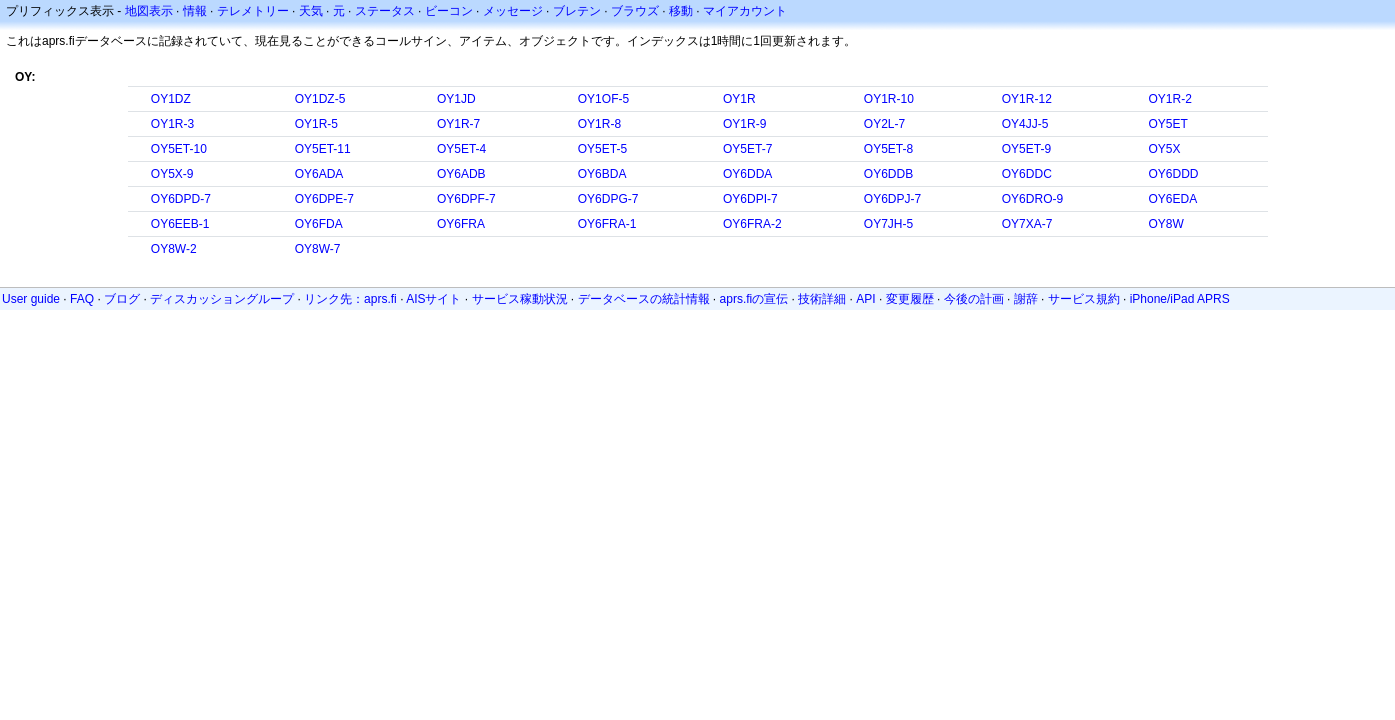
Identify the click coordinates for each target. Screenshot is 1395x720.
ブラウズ (635, 11)
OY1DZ (171, 99)
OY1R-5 (316, 124)
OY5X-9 (172, 174)
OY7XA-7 (1027, 224)
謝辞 (1026, 299)
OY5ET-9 (1026, 149)
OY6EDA (1172, 199)
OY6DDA (747, 174)
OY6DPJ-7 (892, 199)
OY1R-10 (889, 99)
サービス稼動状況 (520, 299)
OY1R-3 (172, 124)
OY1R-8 (599, 124)
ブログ (122, 299)
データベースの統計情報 (644, 299)
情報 (195, 11)
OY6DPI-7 (750, 199)
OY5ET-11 (323, 149)
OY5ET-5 (602, 149)
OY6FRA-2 (752, 224)
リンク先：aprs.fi (350, 299)
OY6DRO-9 (1032, 199)
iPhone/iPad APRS (1180, 299)
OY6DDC (1027, 174)
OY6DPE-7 (324, 199)
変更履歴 (910, 299)
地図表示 (149, 11)
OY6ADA (319, 174)
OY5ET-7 (747, 149)
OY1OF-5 (603, 99)
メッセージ (513, 11)
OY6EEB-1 (180, 224)
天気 (311, 11)
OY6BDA (602, 174)
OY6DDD (1173, 174)
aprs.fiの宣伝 (754, 299)
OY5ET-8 (888, 149)
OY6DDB (888, 174)
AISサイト (433, 299)
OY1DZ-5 (320, 99)
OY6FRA (461, 224)
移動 (681, 11)
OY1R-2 (1169, 99)
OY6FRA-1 (607, 224)
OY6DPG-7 (608, 199)
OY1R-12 (1027, 99)
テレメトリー (253, 11)
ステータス (385, 11)
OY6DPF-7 (466, 199)
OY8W (1165, 224)
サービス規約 (1084, 299)
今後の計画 (974, 299)
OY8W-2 (174, 249)
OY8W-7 (318, 249)
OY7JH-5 (888, 224)
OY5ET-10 (179, 149)
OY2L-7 (884, 124)
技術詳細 (822, 299)
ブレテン (577, 11)
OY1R (739, 99)
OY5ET (1167, 124)
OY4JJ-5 (1025, 124)
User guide (31, 299)
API (865, 299)
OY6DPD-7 (181, 199)
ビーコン (449, 11)
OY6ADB (461, 174)
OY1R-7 (458, 124)
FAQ (82, 299)
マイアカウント (745, 11)
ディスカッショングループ (222, 299)
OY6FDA (319, 224)
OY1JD (456, 99)
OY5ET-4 (461, 149)
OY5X (1164, 149)
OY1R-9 (744, 124)
